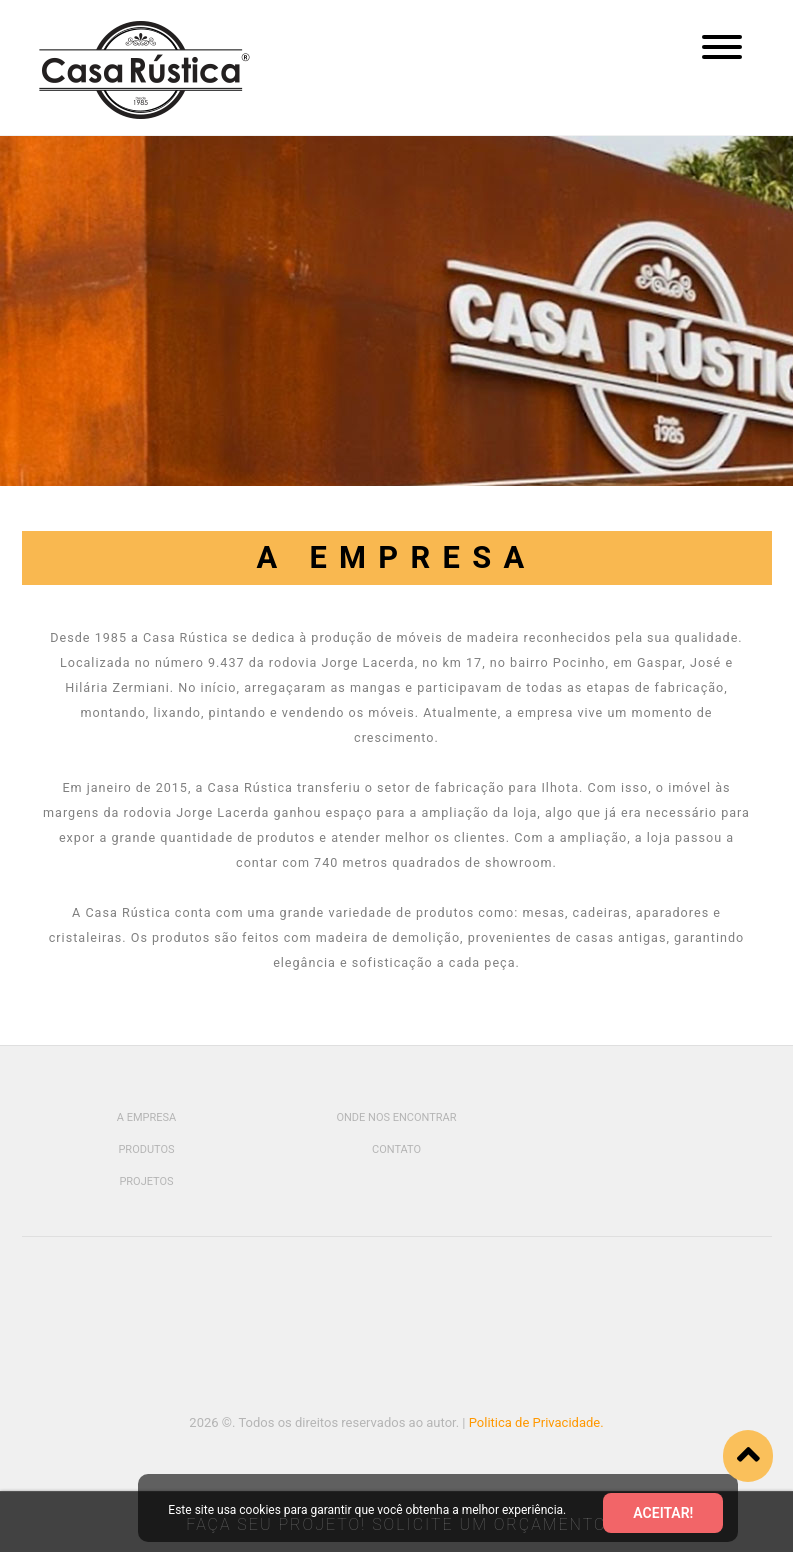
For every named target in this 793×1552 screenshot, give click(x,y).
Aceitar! (663, 1513)
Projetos (146, 1181)
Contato (396, 1149)
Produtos (146, 1149)
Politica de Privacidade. (536, 1422)
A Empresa (146, 1117)
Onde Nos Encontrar (396, 1117)
